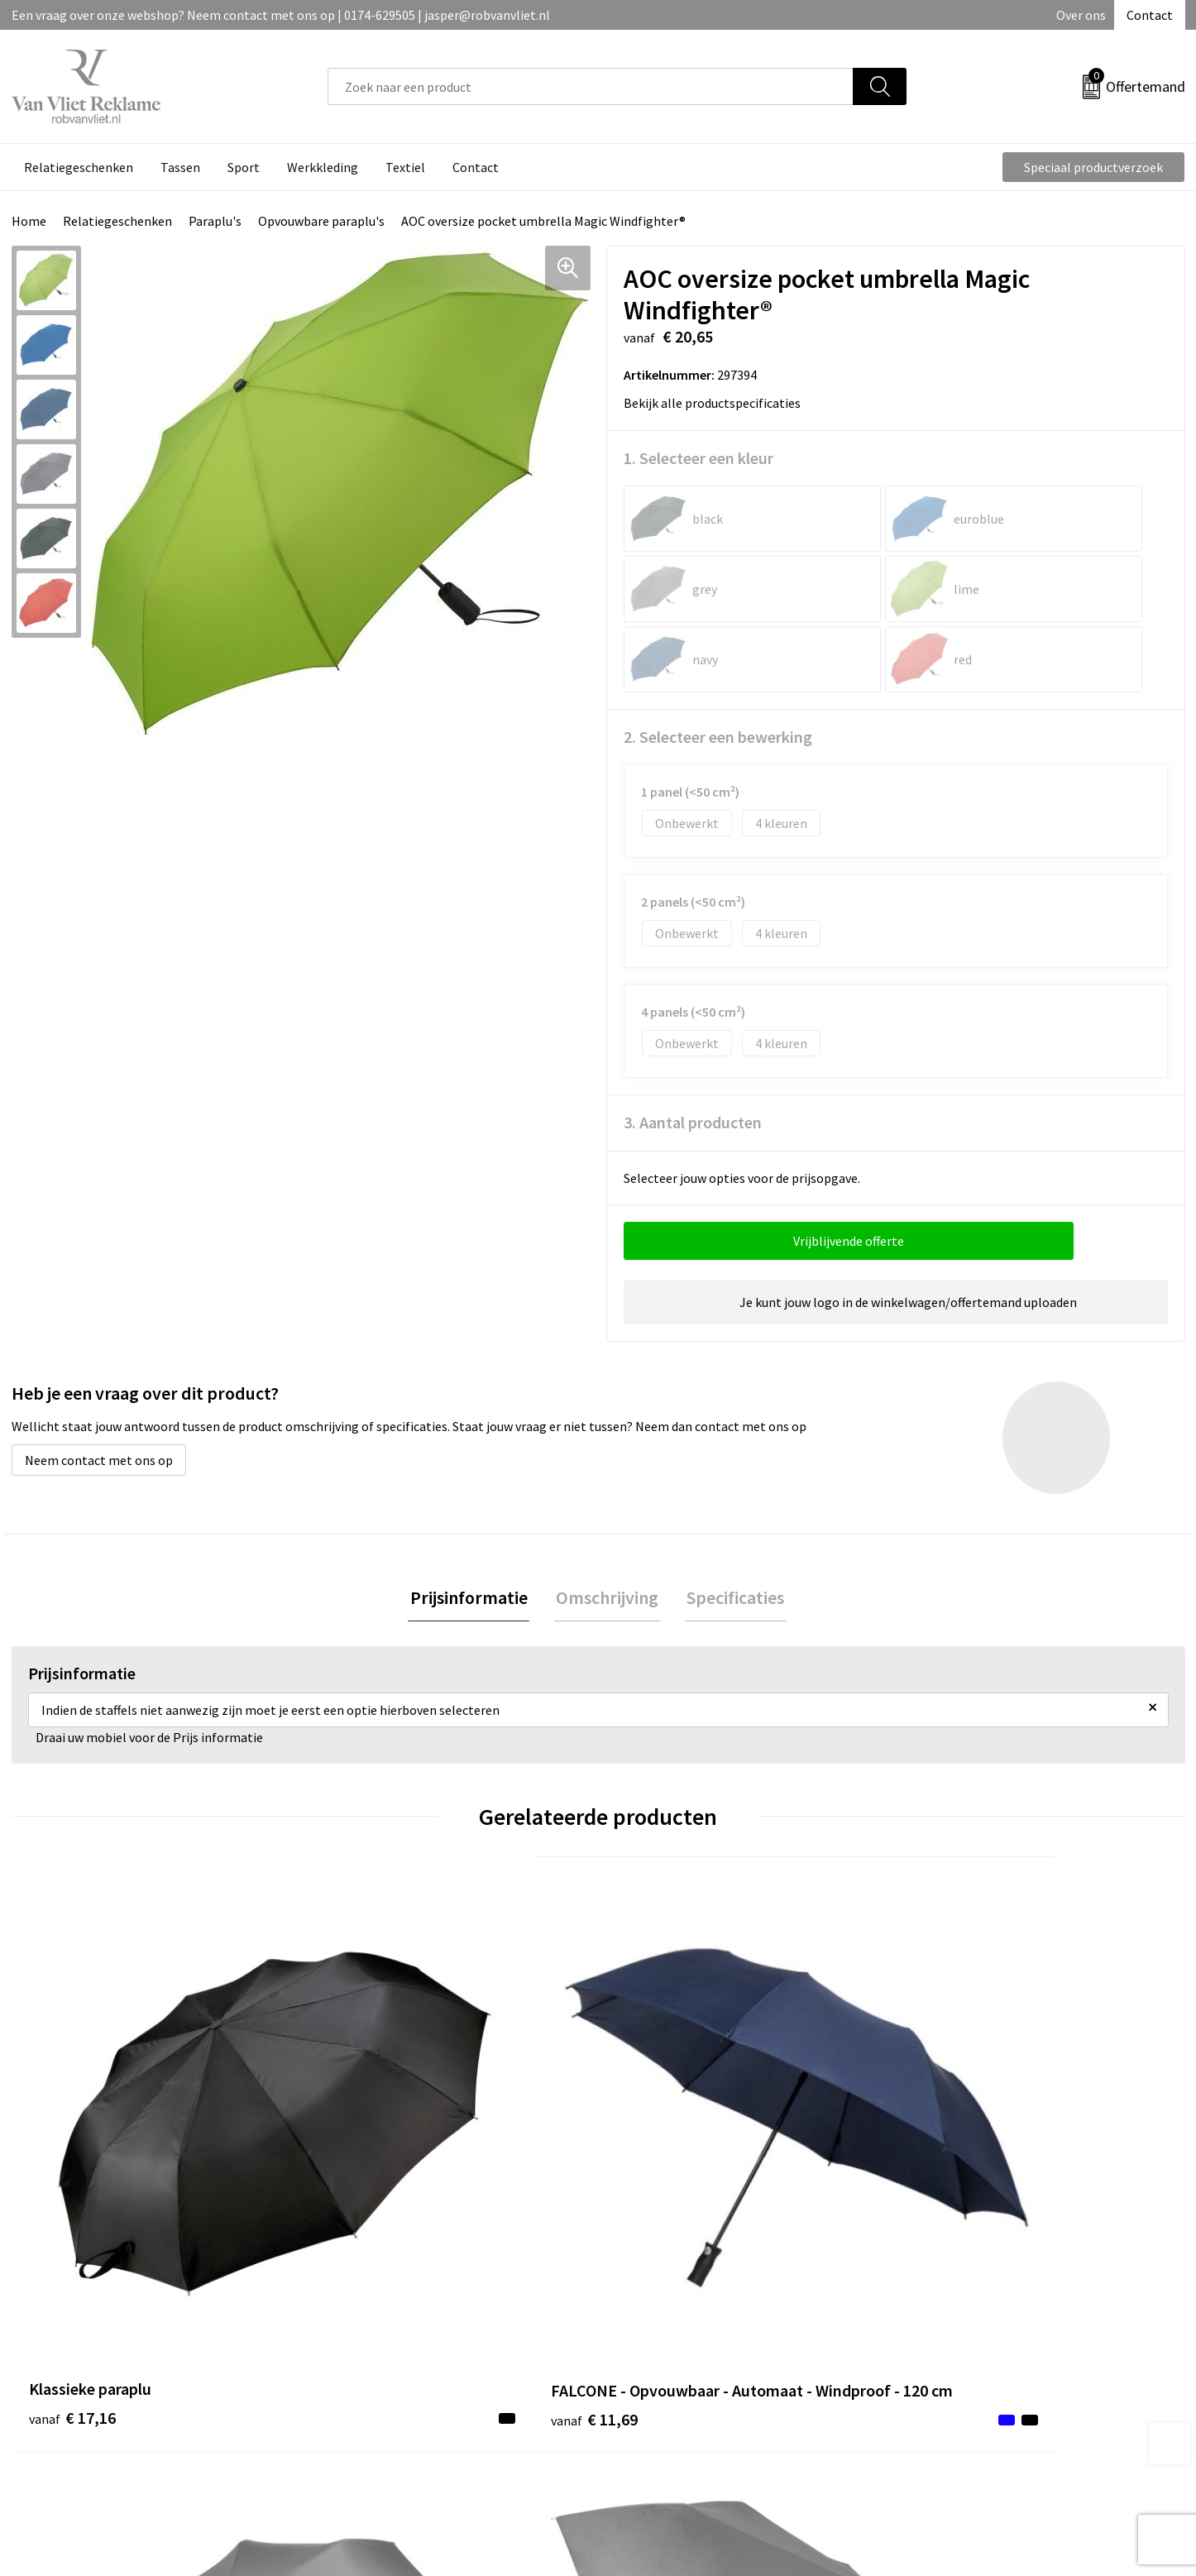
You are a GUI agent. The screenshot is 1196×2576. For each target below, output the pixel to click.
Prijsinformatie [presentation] (472, 1527)
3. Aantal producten (693, 1051)
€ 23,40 (952, 2119)
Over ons (1081, 15)
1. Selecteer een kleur (698, 458)
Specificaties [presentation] (732, 1527)
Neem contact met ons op (99, 1389)
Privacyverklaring (959, 2348)
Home (29, 221)
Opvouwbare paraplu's (321, 221)
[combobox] (591, 86)
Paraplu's (215, 221)
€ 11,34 (658, 2119)
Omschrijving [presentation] (607, 1527)
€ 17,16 (72, 2119)
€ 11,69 (365, 2144)
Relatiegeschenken (117, 221)
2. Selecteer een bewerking (718, 666)
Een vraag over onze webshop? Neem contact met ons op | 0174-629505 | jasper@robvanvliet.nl (281, 15)
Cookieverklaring (958, 2323)
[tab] (472, 1528)
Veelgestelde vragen (385, 2323)
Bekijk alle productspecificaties (717, 403)
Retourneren (655, 2323)
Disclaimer (940, 2373)
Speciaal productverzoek (1093, 167)
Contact (1150, 15)
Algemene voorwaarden (977, 2298)
